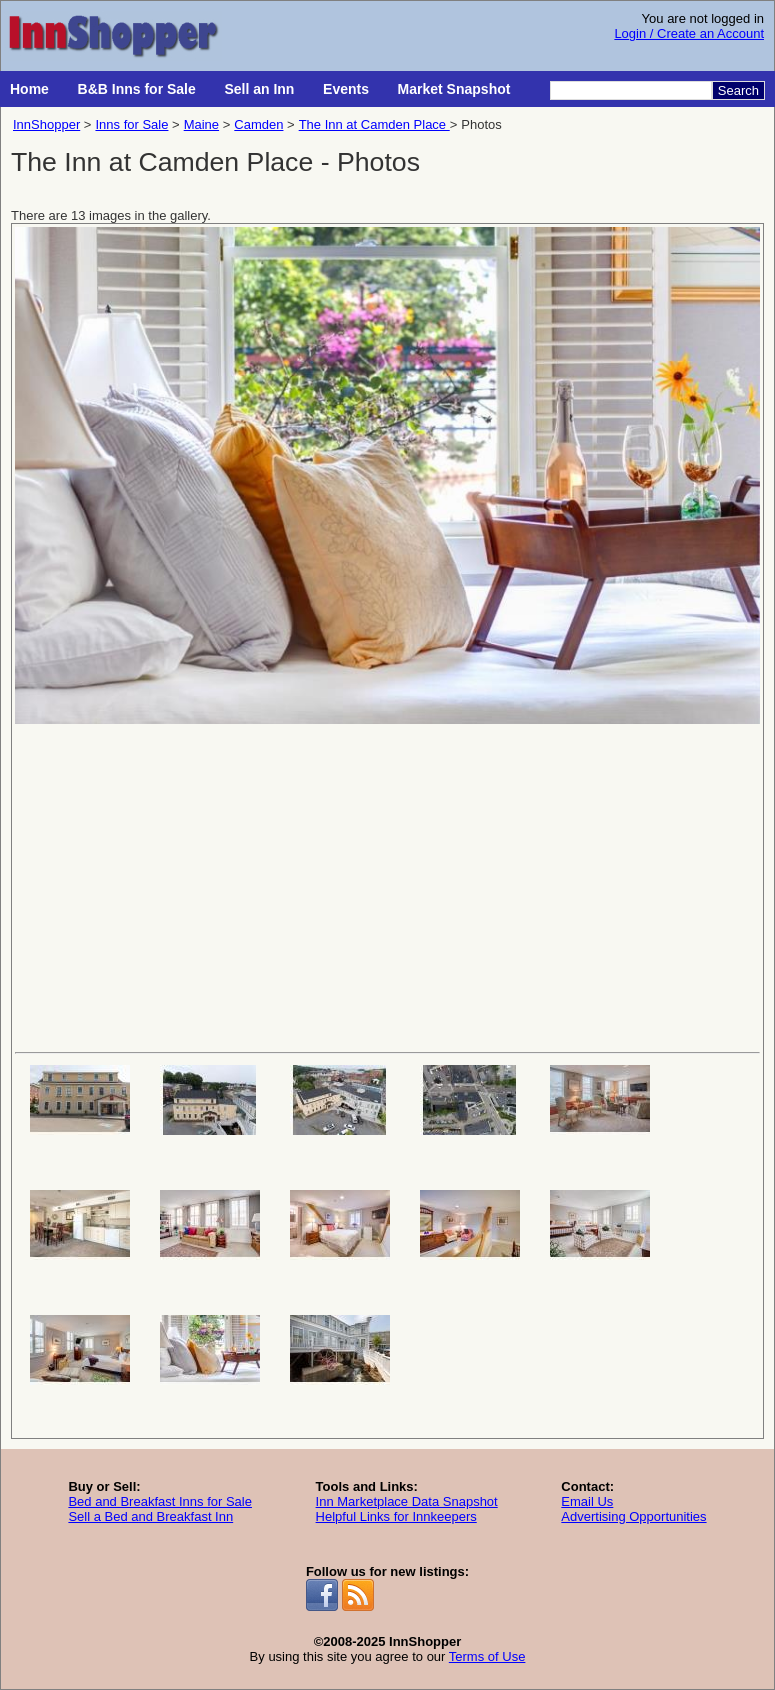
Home (29, 89)
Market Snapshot (454, 89)
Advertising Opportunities (633, 1516)
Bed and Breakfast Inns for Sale (160, 1501)
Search (738, 90)
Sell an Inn (259, 89)
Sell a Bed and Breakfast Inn (150, 1516)
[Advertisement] (387, 886)
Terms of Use (487, 1656)
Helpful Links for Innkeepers (396, 1516)
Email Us (587, 1501)
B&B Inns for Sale (137, 89)
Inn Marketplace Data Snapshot (407, 1501)
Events (346, 89)
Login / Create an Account (689, 33)
